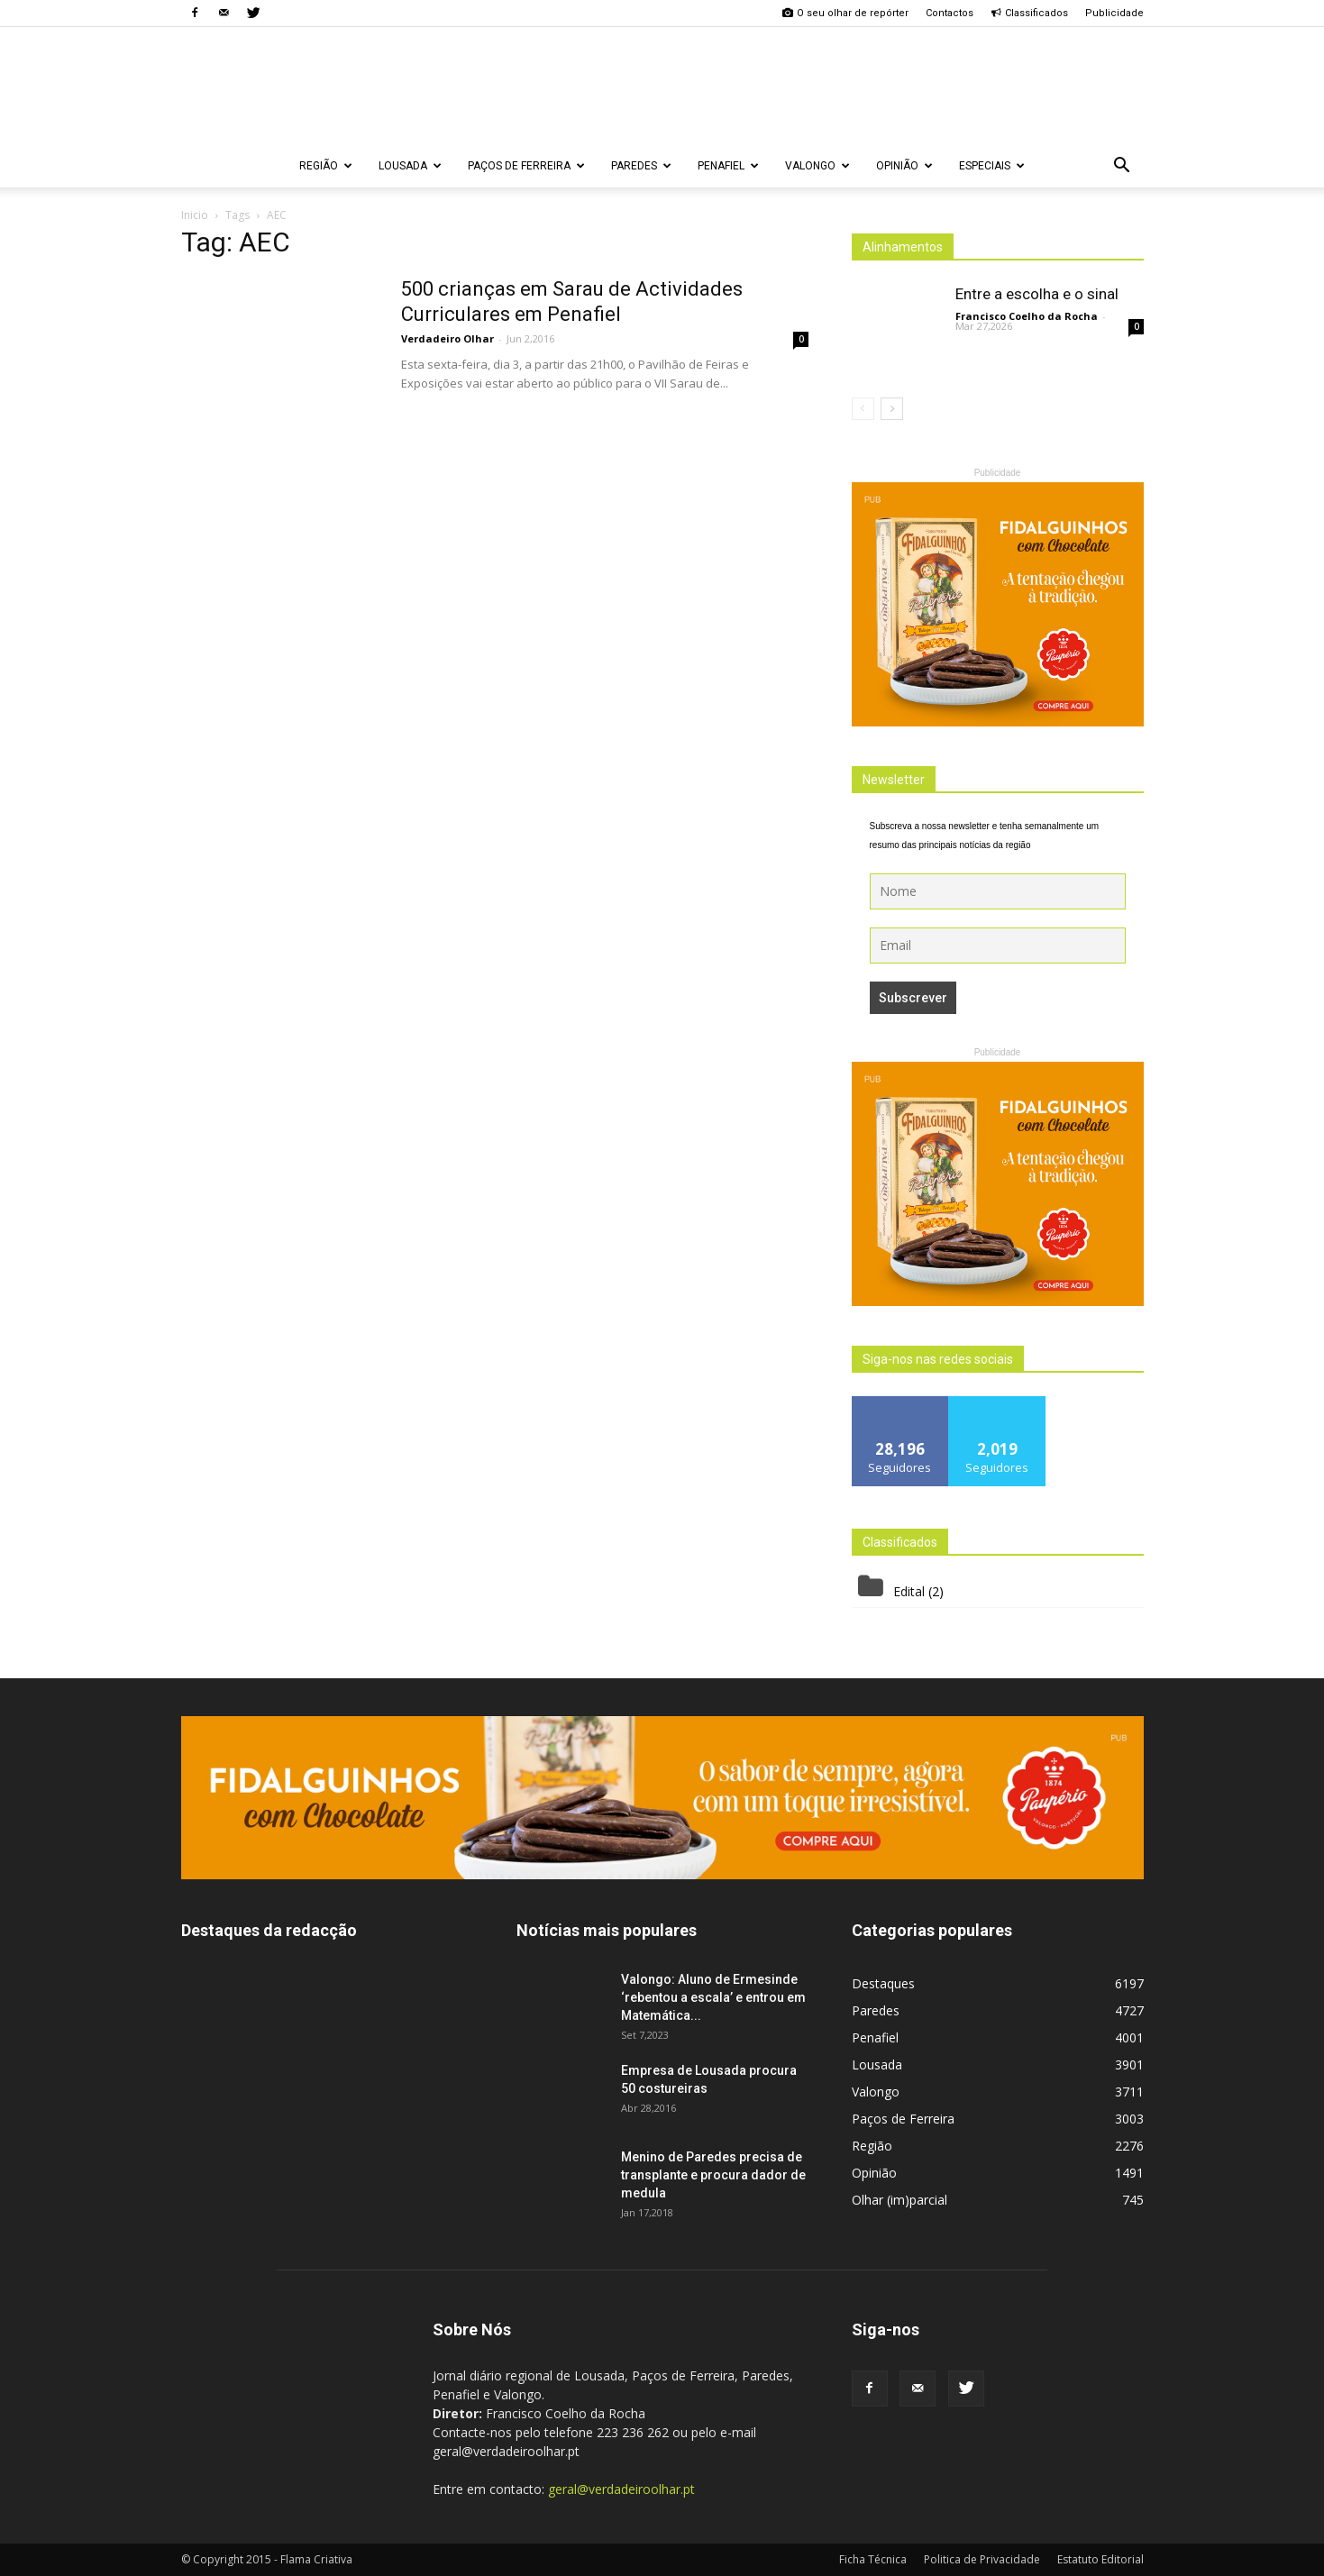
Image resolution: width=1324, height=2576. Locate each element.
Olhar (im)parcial (899, 2199)
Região (325, 166)
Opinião (904, 166)
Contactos (949, 13)
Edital (909, 1591)
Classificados (1029, 13)
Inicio (194, 215)
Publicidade (1114, 13)
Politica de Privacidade (982, 2559)
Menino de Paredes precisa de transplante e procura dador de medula (713, 2175)
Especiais (992, 166)
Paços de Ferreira (526, 166)
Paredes (641, 166)
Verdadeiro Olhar (447, 338)
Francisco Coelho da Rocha (1026, 316)
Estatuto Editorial (1100, 2559)
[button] (1122, 165)
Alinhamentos (903, 247)
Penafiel (728, 166)
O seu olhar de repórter (845, 13)
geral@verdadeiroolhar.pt (621, 2489)
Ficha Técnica (873, 2559)
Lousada (410, 166)
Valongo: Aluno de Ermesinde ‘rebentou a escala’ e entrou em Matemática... (713, 1997)
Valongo (817, 166)
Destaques (883, 1983)
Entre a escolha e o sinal (1037, 294)
